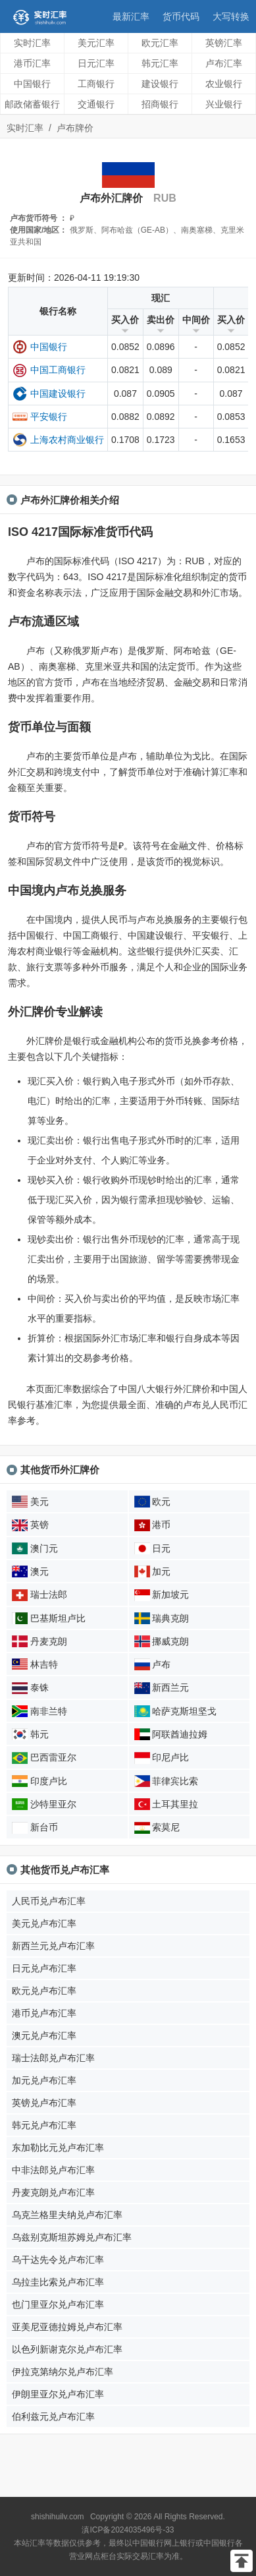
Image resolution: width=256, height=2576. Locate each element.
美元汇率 (96, 43)
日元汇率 (96, 63)
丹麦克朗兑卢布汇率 (53, 2192)
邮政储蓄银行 (32, 104)
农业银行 (223, 83)
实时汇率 (32, 43)
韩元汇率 (159, 63)
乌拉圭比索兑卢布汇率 (58, 2282)
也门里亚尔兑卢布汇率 (58, 2304)
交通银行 (96, 104)
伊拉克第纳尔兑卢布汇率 (62, 2371)
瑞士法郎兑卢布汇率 (53, 2058)
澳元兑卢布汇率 (44, 2035)
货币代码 (181, 16)
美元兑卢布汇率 (44, 1923)
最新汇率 (131, 16)
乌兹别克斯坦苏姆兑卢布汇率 (72, 2237)
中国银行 (32, 83)
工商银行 (96, 83)
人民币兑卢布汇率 (49, 1901)
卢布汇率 (223, 63)
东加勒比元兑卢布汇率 (58, 2147)
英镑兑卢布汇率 (44, 2102)
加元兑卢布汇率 (44, 2080)
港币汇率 (32, 63)
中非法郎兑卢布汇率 (53, 2170)
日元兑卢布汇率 (44, 1968)
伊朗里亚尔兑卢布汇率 (58, 2394)
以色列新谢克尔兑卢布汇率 (67, 2349)
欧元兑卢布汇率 (44, 1990)
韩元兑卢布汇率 (44, 2125)
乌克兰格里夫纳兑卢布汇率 (67, 2215)
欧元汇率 (159, 43)
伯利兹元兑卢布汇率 (53, 2416)
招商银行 (159, 104)
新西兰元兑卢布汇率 (53, 1946)
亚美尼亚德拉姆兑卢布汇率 (67, 2327)
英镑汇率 (223, 43)
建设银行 (159, 83)
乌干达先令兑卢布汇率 (58, 2259)
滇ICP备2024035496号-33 (128, 2529)
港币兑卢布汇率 (44, 2013)
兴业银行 (223, 104)
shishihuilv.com (57, 2516)
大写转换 (231, 16)
